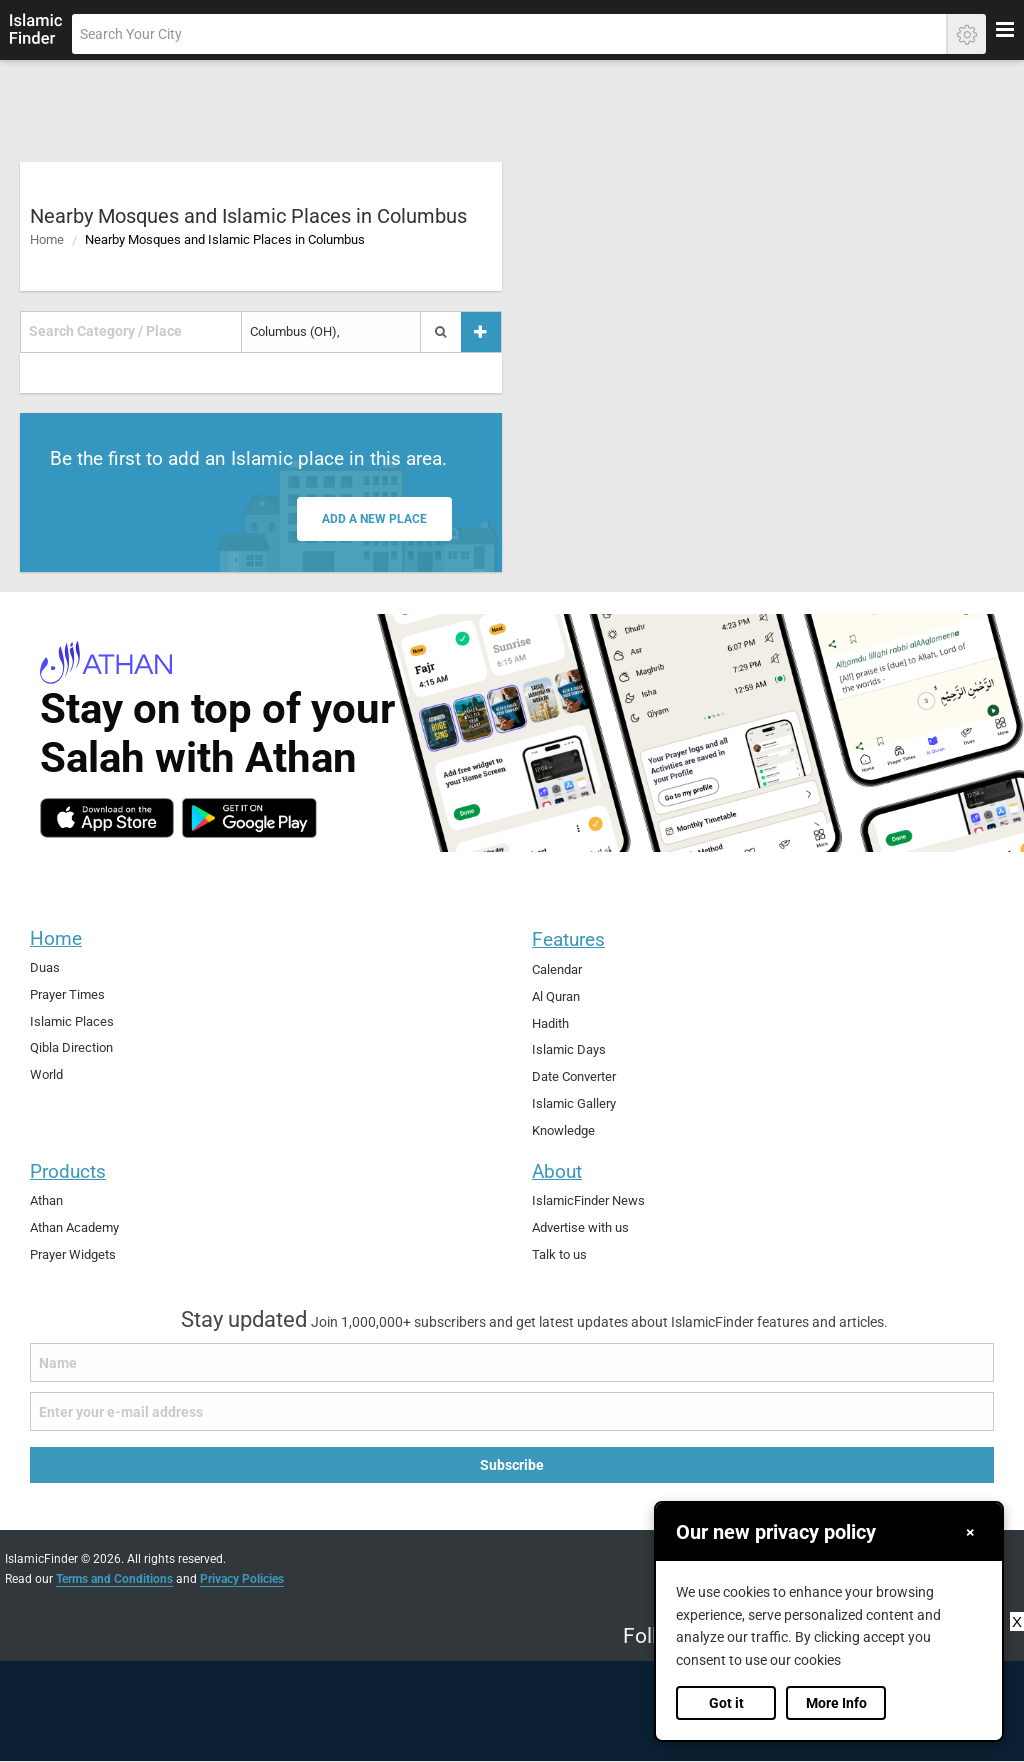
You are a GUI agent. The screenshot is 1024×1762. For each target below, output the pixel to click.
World (46, 1074)
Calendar (557, 969)
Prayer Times (67, 993)
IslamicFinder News (588, 1200)
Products (68, 1171)
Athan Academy (74, 1226)
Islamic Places (72, 1020)
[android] (249, 818)
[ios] (107, 818)
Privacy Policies (242, 1578)
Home (47, 239)
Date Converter (574, 1076)
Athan (46, 1200)
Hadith (550, 1022)
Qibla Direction (71, 1047)
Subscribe (512, 1465)
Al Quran (556, 995)
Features (568, 939)
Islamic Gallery (574, 1103)
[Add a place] (481, 331)
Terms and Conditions (114, 1578)
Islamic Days (569, 1049)
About (557, 1171)
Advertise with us (580, 1226)
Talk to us (559, 1253)
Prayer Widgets (73, 1253)
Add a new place (374, 519)
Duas (45, 967)
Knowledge (563, 1130)
